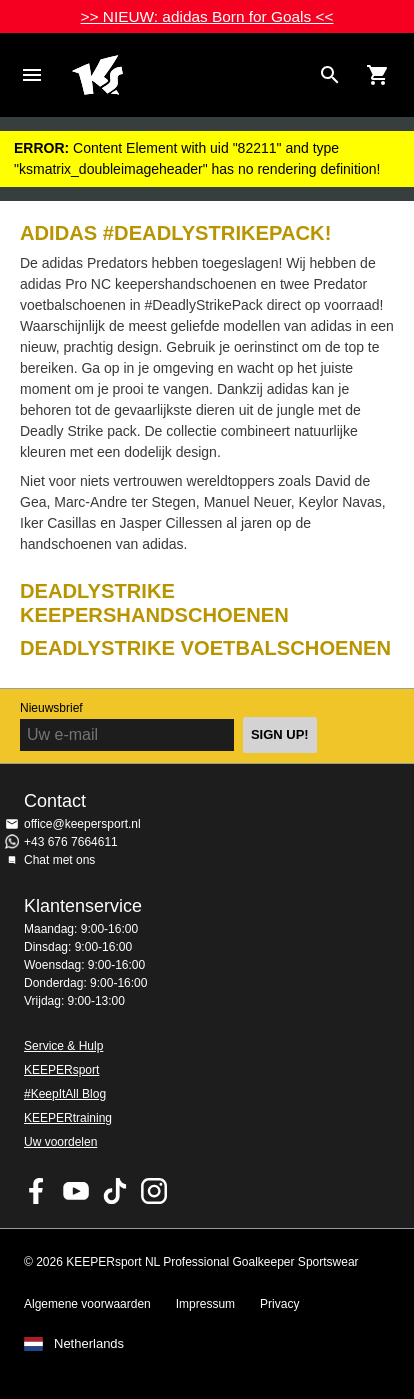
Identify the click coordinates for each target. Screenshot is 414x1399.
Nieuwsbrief (51, 708)
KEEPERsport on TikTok (115, 1191)
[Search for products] (330, 75)
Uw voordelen (60, 1142)
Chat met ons (59, 860)
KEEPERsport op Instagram (154, 1191)
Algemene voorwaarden (87, 1304)
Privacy (279, 1304)
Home (191, 75)
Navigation (32, 75)
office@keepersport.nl (82, 824)
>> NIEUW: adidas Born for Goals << (207, 16)
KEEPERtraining (68, 1118)
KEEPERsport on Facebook (37, 1191)
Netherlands (89, 1344)
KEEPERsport (61, 1070)
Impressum (205, 1304)
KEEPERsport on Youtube (76, 1191)
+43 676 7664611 (71, 842)
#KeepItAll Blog (65, 1094)
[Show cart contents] (378, 75)
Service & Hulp (63, 1046)
